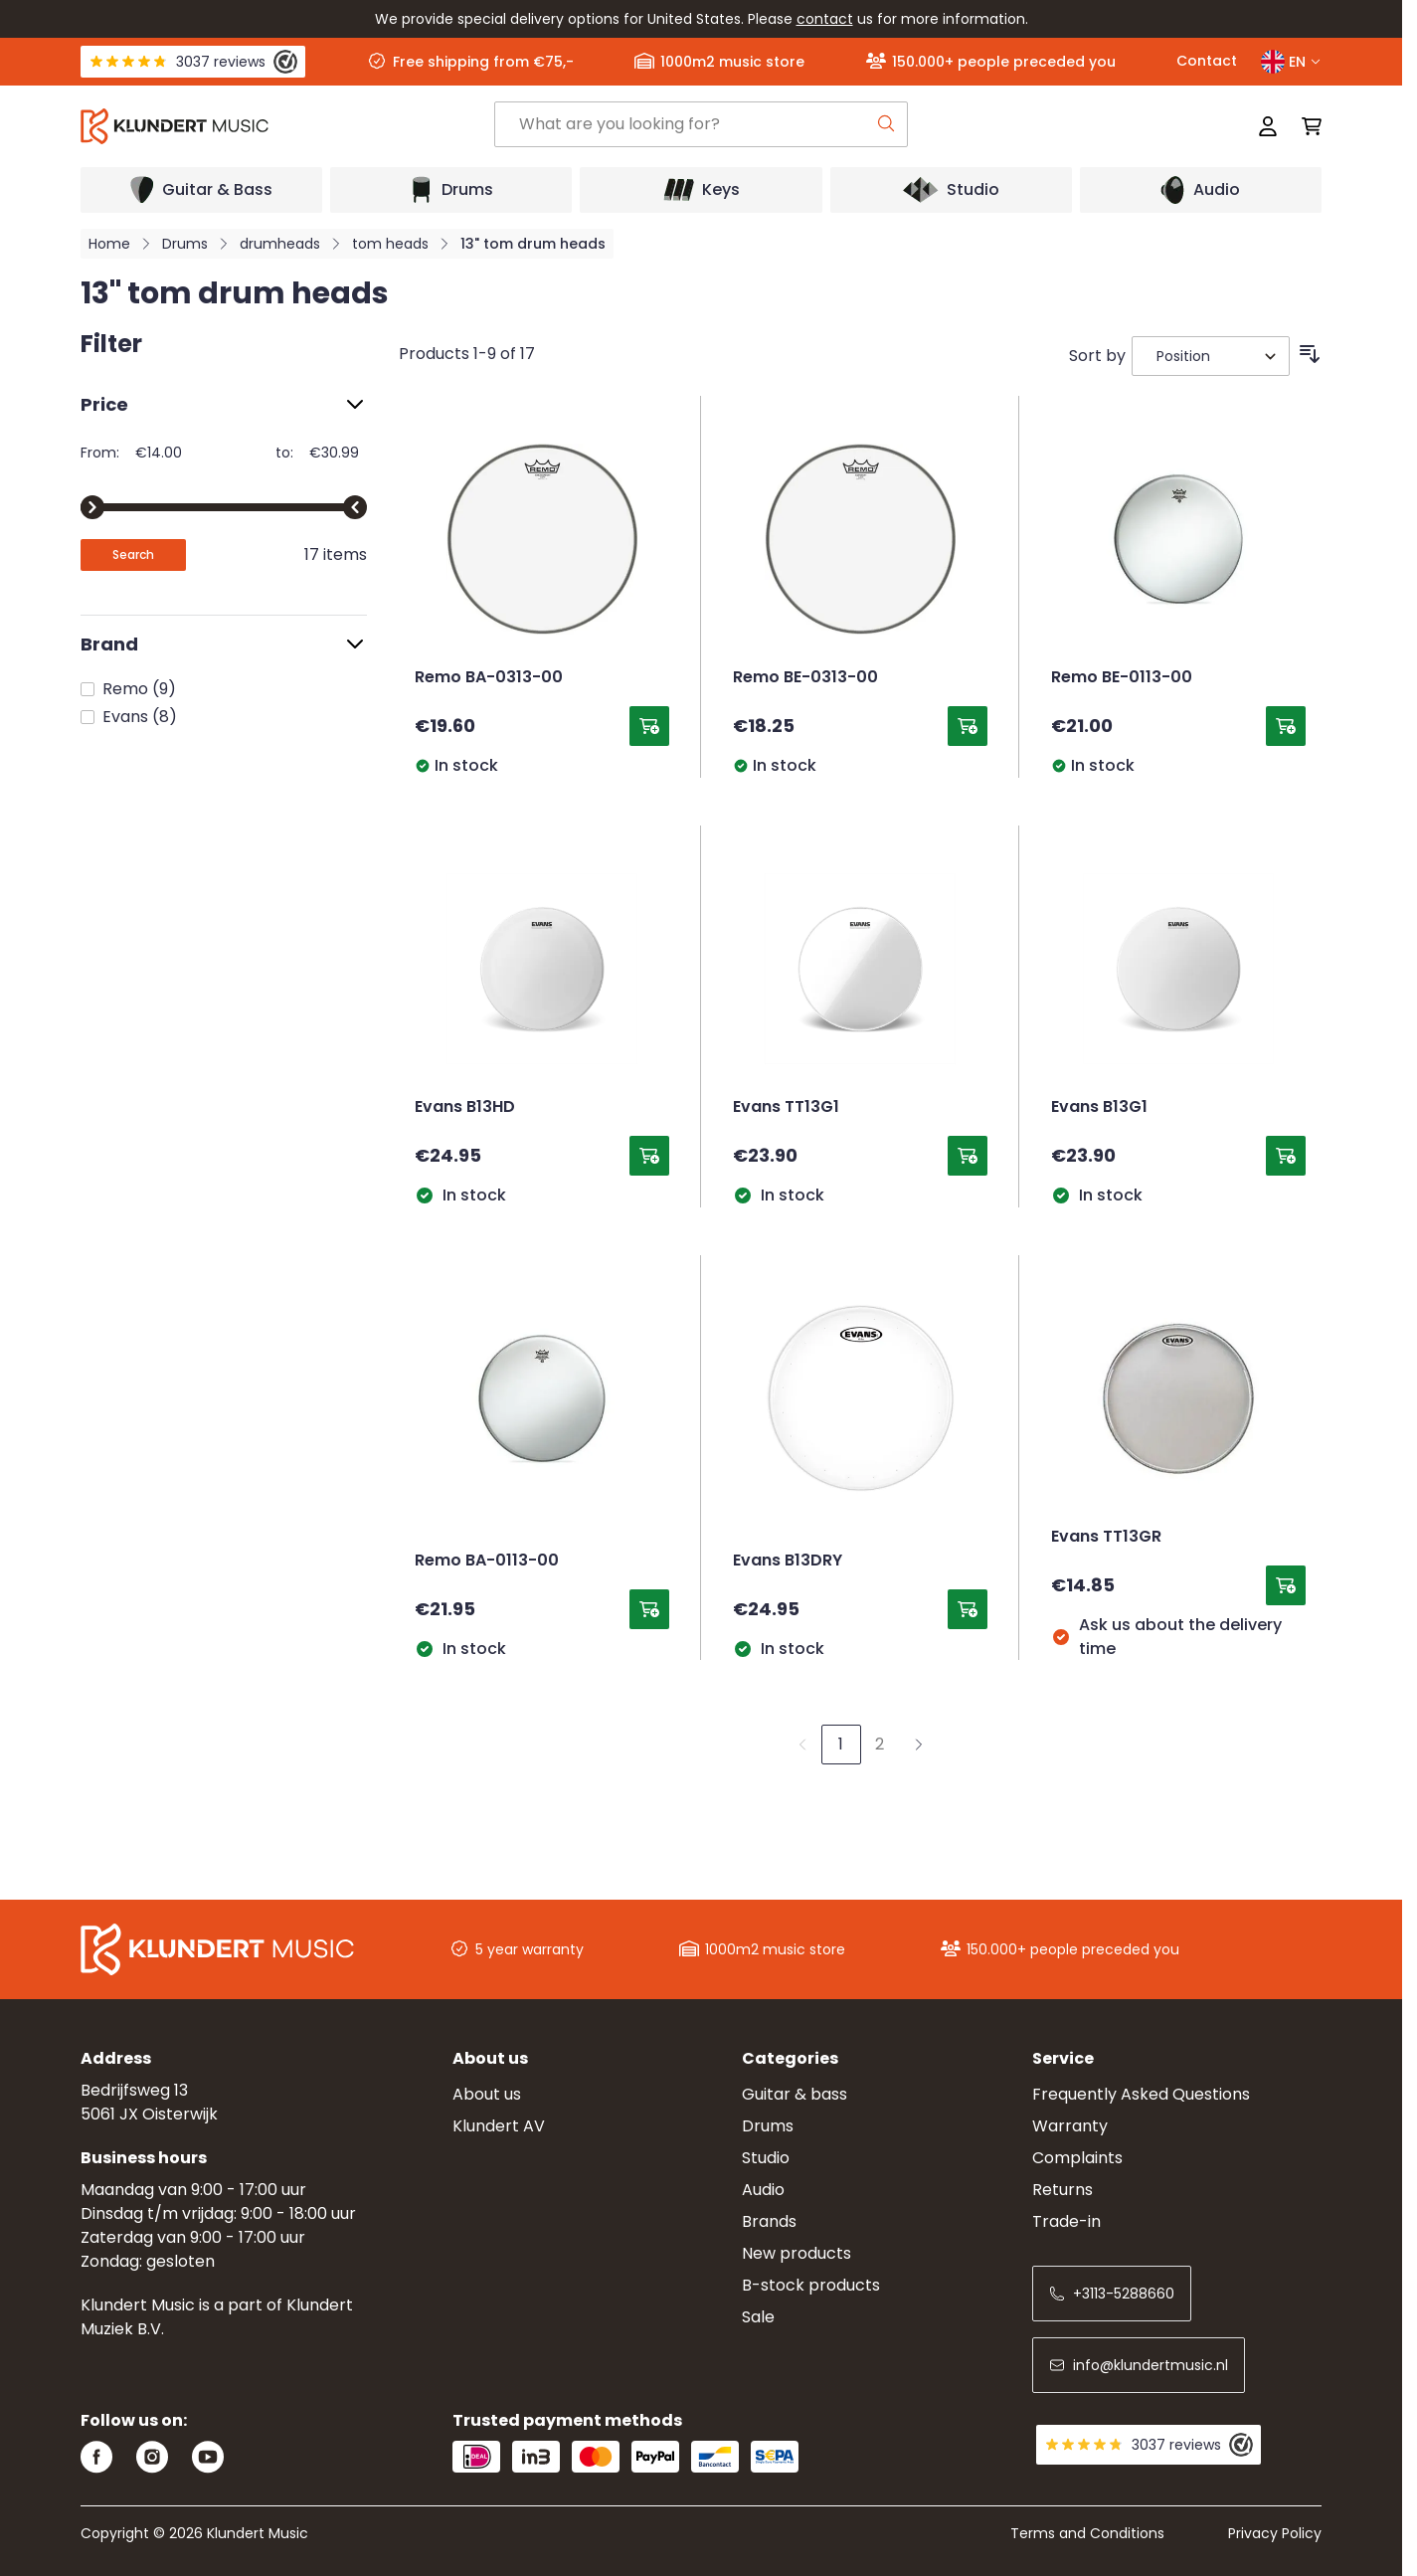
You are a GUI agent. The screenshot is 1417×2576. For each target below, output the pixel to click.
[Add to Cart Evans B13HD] (649, 1156)
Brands (769, 2221)
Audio (763, 2189)
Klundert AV (498, 2126)
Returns (1062, 2189)
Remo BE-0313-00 (805, 678)
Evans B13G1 (1099, 1108)
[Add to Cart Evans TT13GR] (1286, 1585)
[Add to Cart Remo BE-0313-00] (967, 726)
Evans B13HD (465, 1108)
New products (796, 2253)
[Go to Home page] (287, 126)
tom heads (390, 244)
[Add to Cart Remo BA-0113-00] (649, 1609)
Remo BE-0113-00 (1121, 678)
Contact (1206, 61)
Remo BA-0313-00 (489, 678)
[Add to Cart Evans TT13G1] (967, 1156)
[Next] (919, 1744)
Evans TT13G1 (786, 1108)
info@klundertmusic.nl (1138, 2365)
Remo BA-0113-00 (487, 1561)
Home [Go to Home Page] (109, 244)
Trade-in (1066, 2221)
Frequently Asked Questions (1141, 2094)
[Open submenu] (201, 190)
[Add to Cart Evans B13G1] (1286, 1156)
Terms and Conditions (1087, 2533)
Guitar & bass (794, 2094)
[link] (802, 1744)
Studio (766, 2157)
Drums (185, 244)
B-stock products (811, 2285)
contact (825, 19)
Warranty (1070, 2126)
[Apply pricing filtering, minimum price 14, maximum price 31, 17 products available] (133, 555)
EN (1291, 62)
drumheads (280, 244)
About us (486, 2094)
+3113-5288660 (1111, 2293)
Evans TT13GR (1106, 1538)
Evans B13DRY (787, 1561)
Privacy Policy (1275, 2533)
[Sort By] (1211, 356)
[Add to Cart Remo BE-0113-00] (1286, 726)
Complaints (1077, 2157)
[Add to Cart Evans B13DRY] (967, 1609)
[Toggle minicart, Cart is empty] (1306, 126)
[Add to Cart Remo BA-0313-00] (649, 726)
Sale (758, 2316)
